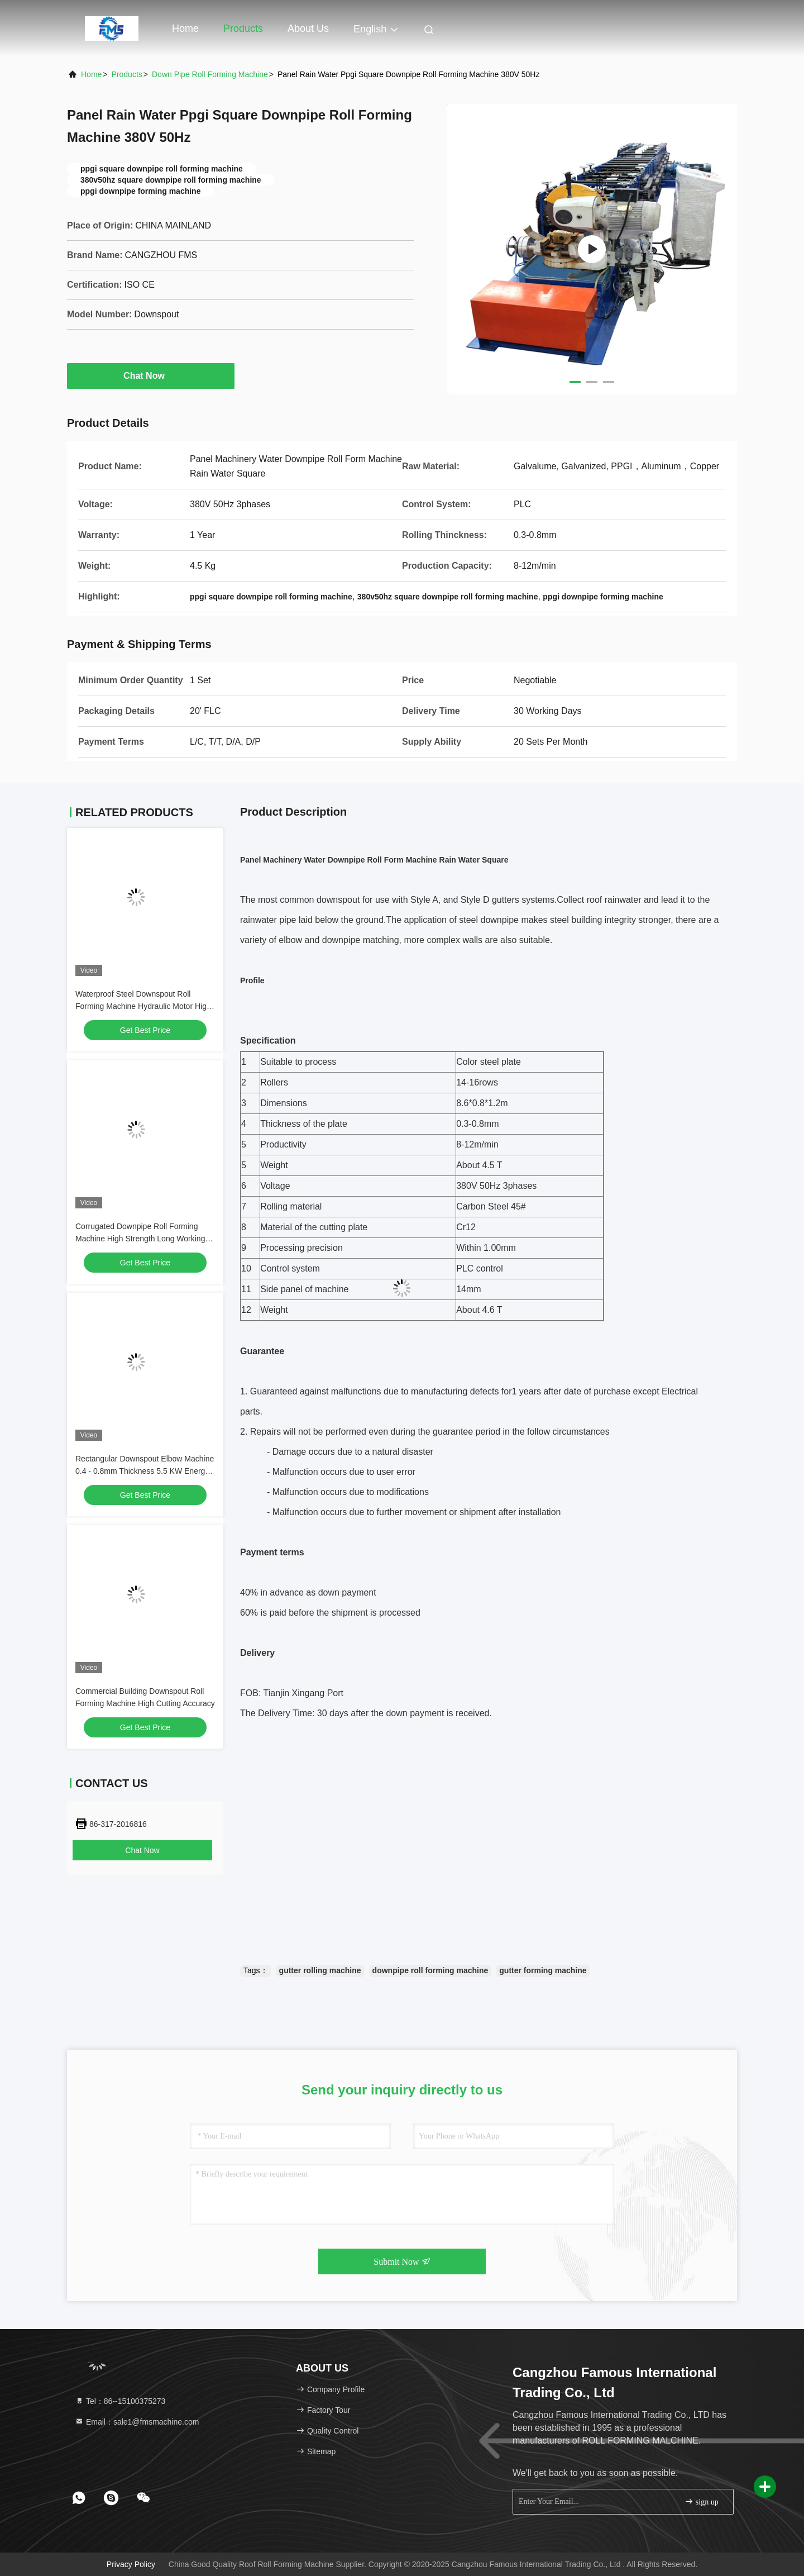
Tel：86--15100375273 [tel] (120, 2401)
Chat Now (150, 375)
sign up (701, 2501)
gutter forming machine (542, 1970)
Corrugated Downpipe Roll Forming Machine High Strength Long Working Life (140, 1238)
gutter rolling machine (320, 1970)
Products (243, 28)
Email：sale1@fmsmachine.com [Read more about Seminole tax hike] (137, 2421)
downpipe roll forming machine (430, 1970)
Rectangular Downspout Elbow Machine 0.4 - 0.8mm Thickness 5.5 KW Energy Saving (144, 1471)
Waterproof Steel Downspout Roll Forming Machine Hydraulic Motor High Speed (143, 1006)
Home (185, 28)
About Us (308, 28)
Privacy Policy (131, 2564)
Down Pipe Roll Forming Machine (210, 74)
